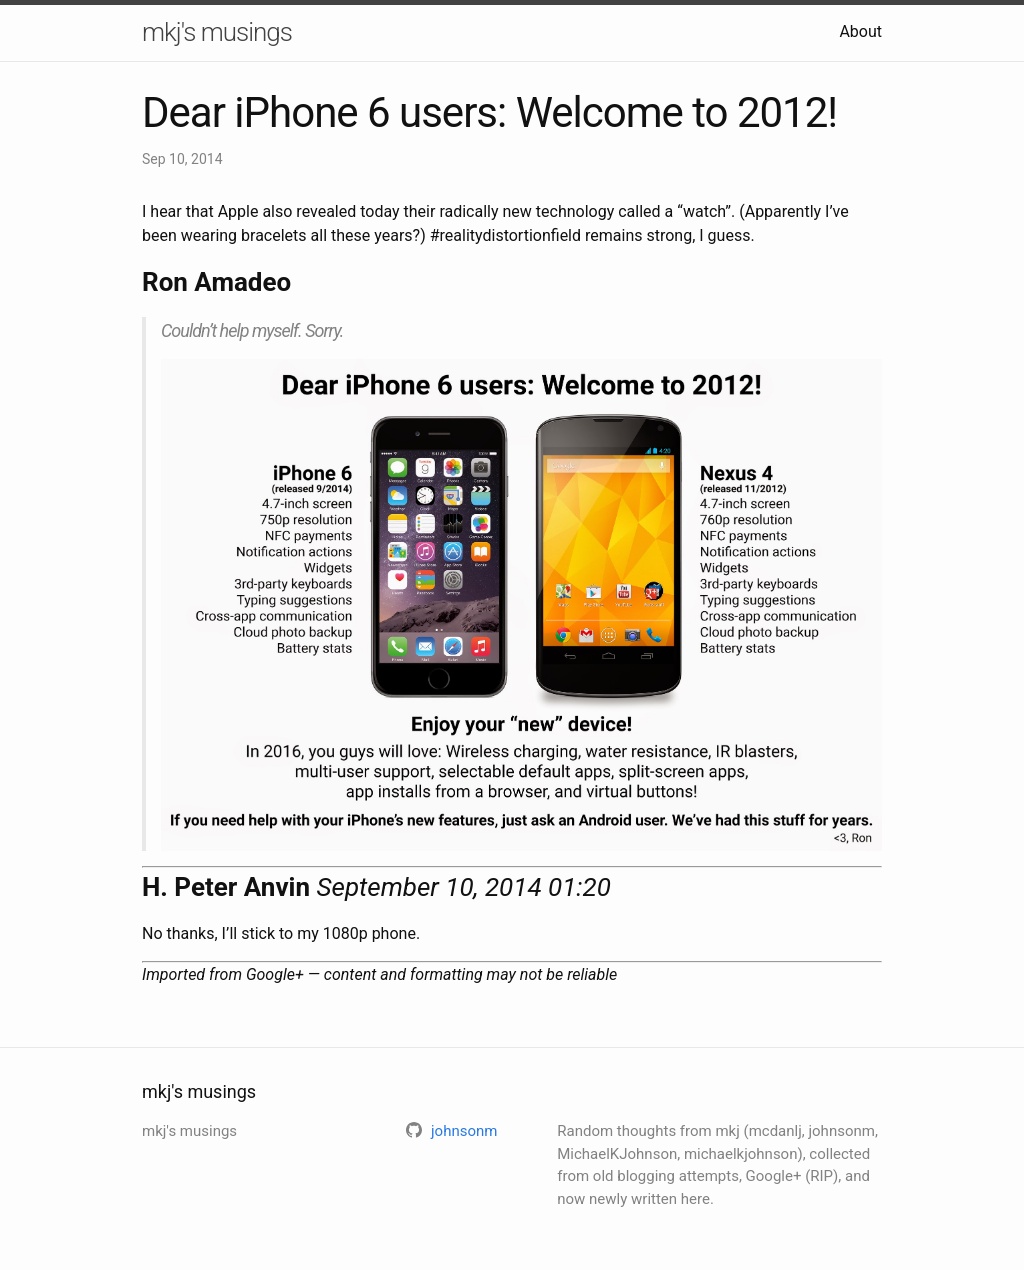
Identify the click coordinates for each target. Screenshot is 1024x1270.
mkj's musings (217, 32)
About (860, 31)
